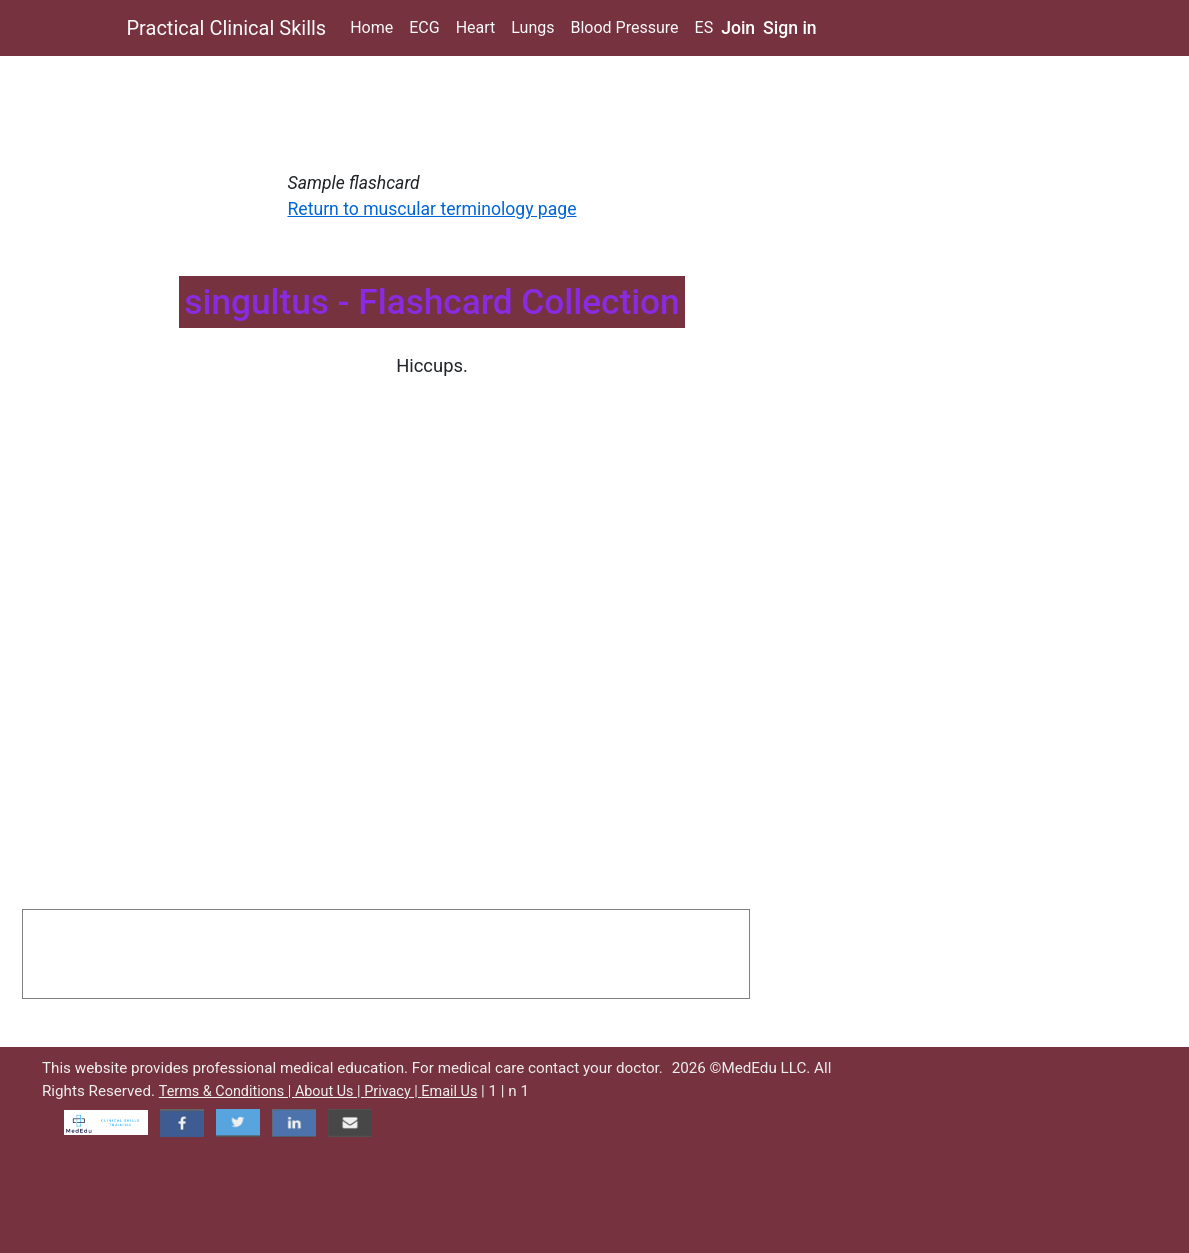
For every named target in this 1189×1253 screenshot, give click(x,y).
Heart (476, 27)
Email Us (449, 1091)
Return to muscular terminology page (432, 209)
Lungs (532, 27)
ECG (424, 27)
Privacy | (392, 1091)
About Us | (329, 1091)
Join (738, 28)
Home (371, 27)
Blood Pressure (624, 27)
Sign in (790, 28)
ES (704, 27)
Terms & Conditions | (227, 1091)
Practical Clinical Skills (227, 28)
